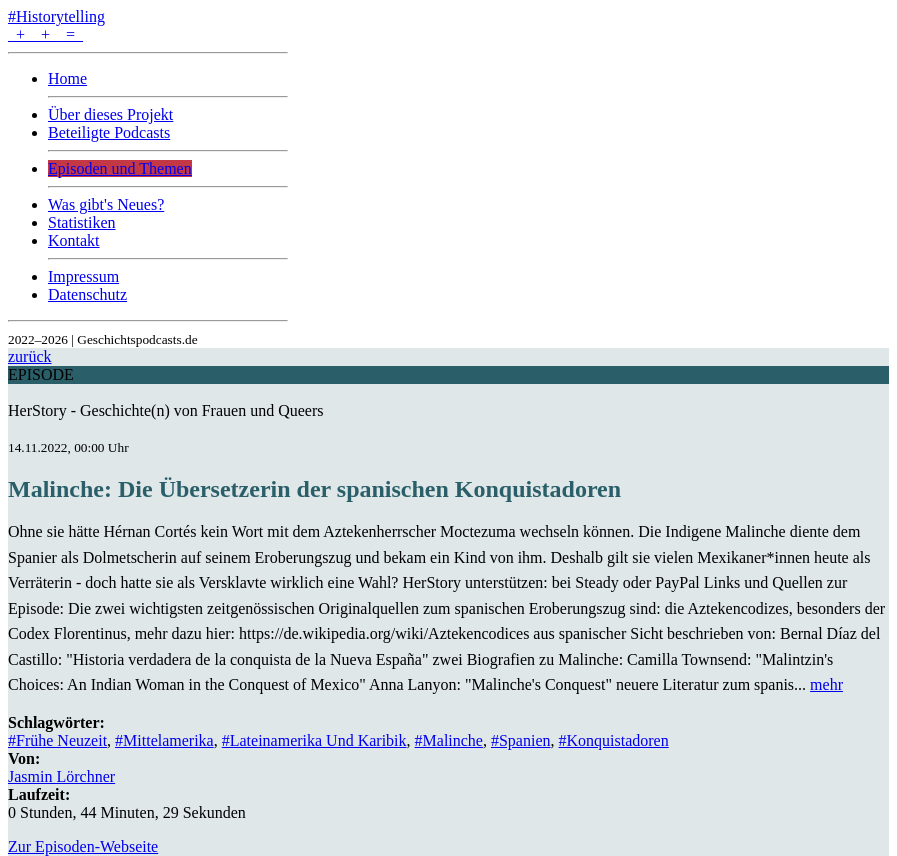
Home (67, 78)
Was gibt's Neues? (106, 204)
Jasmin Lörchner (61, 776)
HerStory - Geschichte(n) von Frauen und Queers (165, 410)
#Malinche (449, 740)
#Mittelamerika (164, 740)
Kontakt (74, 240)
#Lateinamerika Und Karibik (314, 740)
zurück (30, 356)
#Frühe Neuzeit (57, 740)
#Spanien (521, 740)
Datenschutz (87, 294)
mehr (826, 684)
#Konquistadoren (614, 740)
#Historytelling (56, 16)
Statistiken (82, 222)
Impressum (83, 276)
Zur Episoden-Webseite (83, 846)
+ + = (45, 34)
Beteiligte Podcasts (109, 132)
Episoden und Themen (120, 168)
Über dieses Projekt (110, 114)
